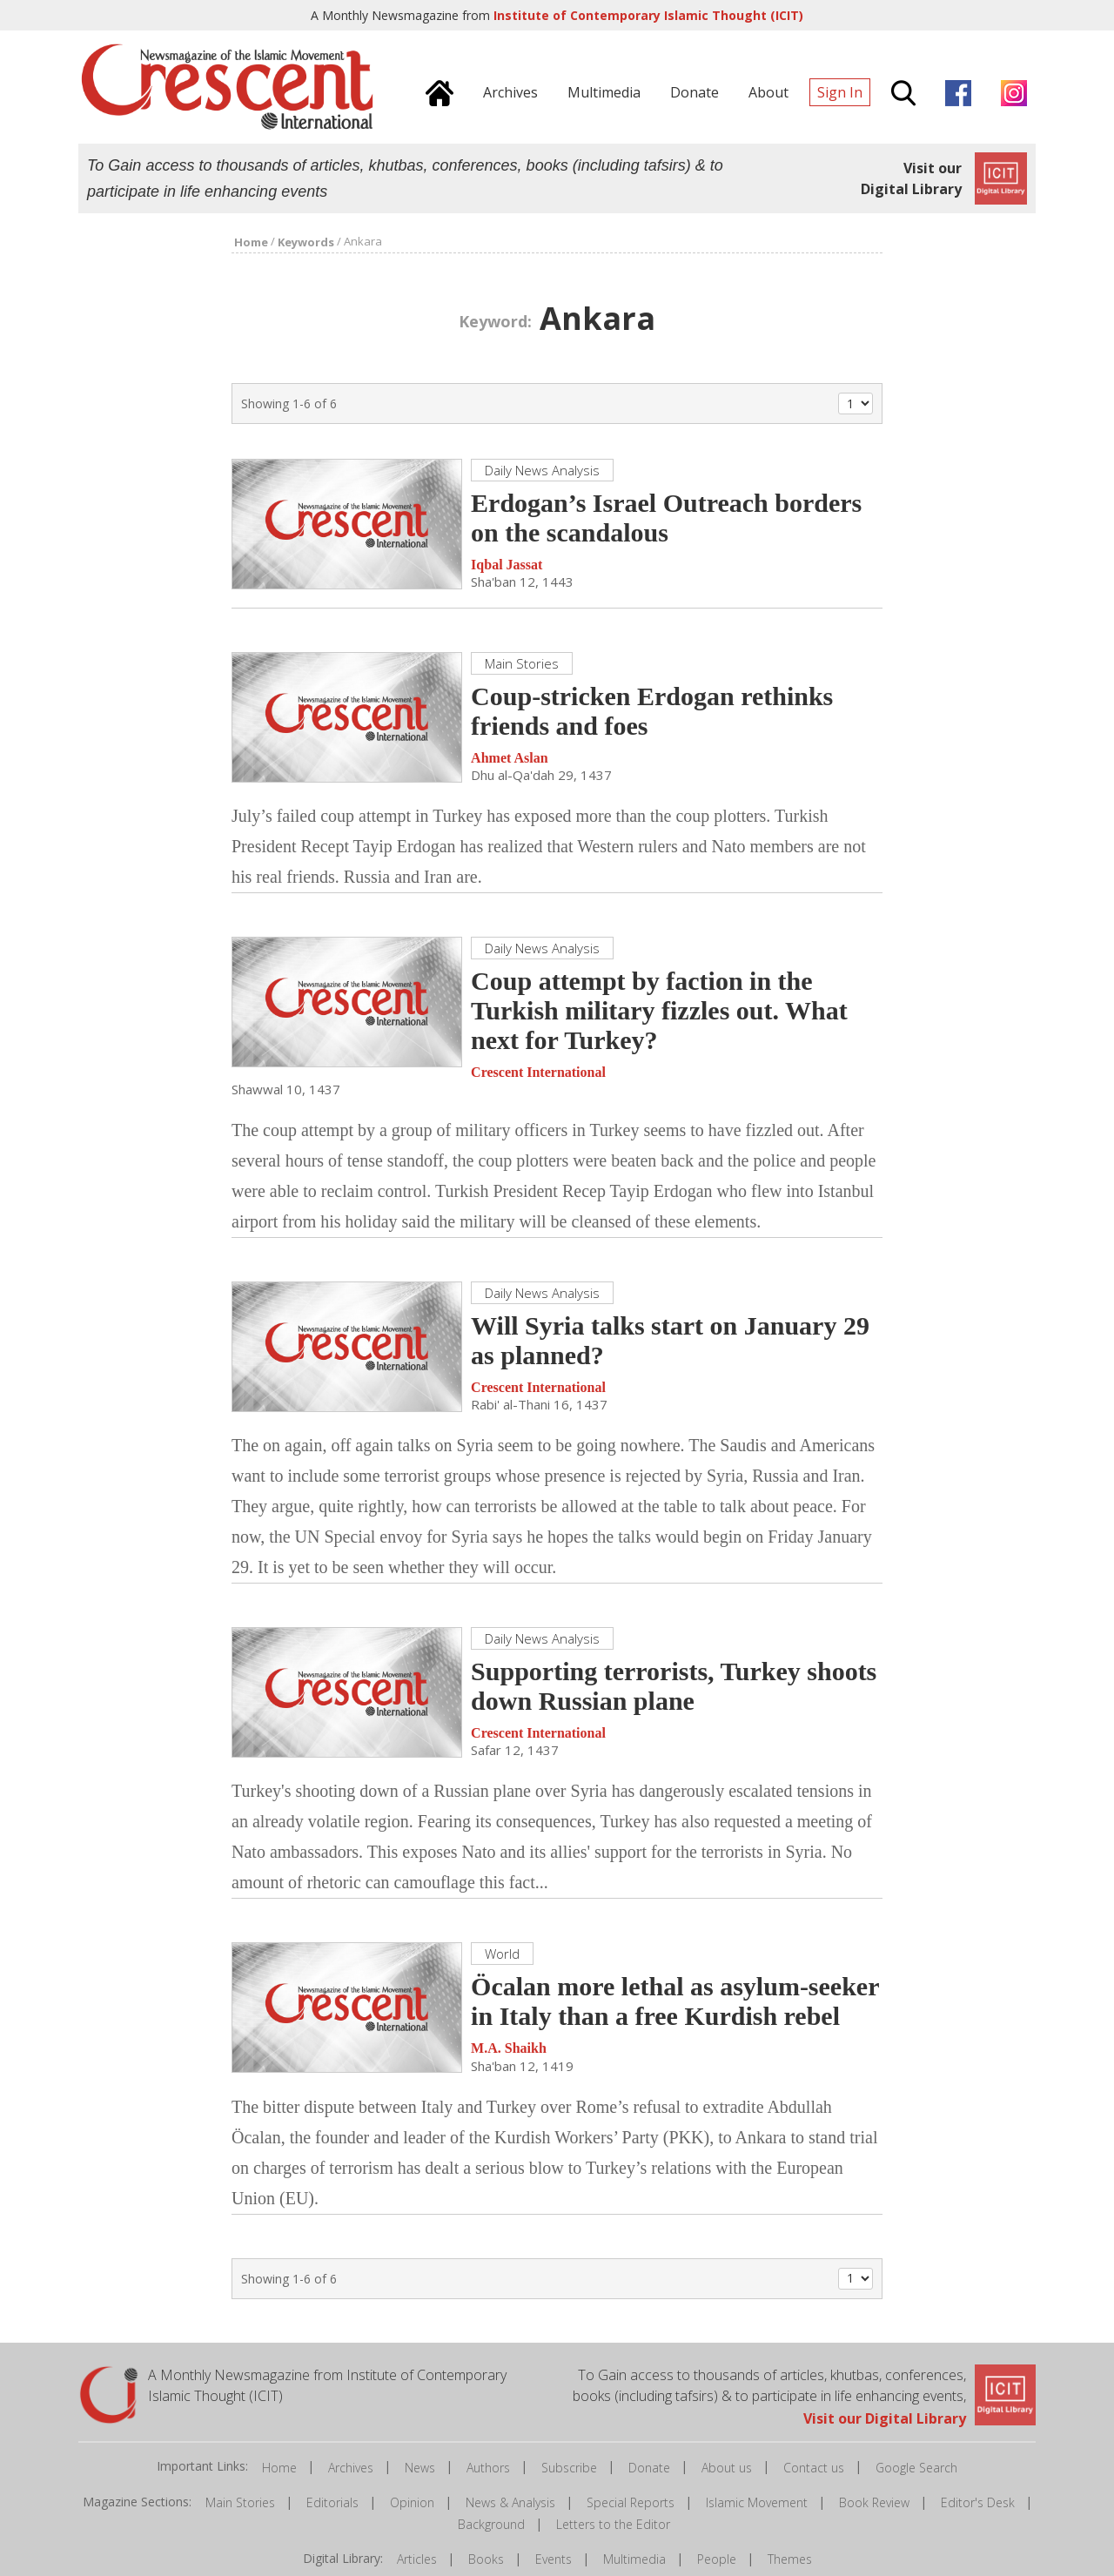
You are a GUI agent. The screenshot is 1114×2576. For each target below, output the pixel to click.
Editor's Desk (978, 2503)
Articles (417, 2560)
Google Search (916, 2468)
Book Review (874, 2503)
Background (491, 2525)
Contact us (813, 2468)
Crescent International (538, 1073)
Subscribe (569, 2468)
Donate (649, 2468)
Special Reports (630, 2503)
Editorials (332, 2503)
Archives (350, 2468)
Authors (488, 2468)
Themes (790, 2560)
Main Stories (240, 2503)
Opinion (412, 2503)
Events (553, 2560)
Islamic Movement (757, 2503)
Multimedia (634, 2560)
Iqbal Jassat (506, 565)
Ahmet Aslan (509, 758)
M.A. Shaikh (509, 2048)
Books (486, 2560)
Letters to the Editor (613, 2525)
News (420, 2468)
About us (726, 2468)
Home (279, 2468)
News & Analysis (510, 2503)
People (716, 2560)
